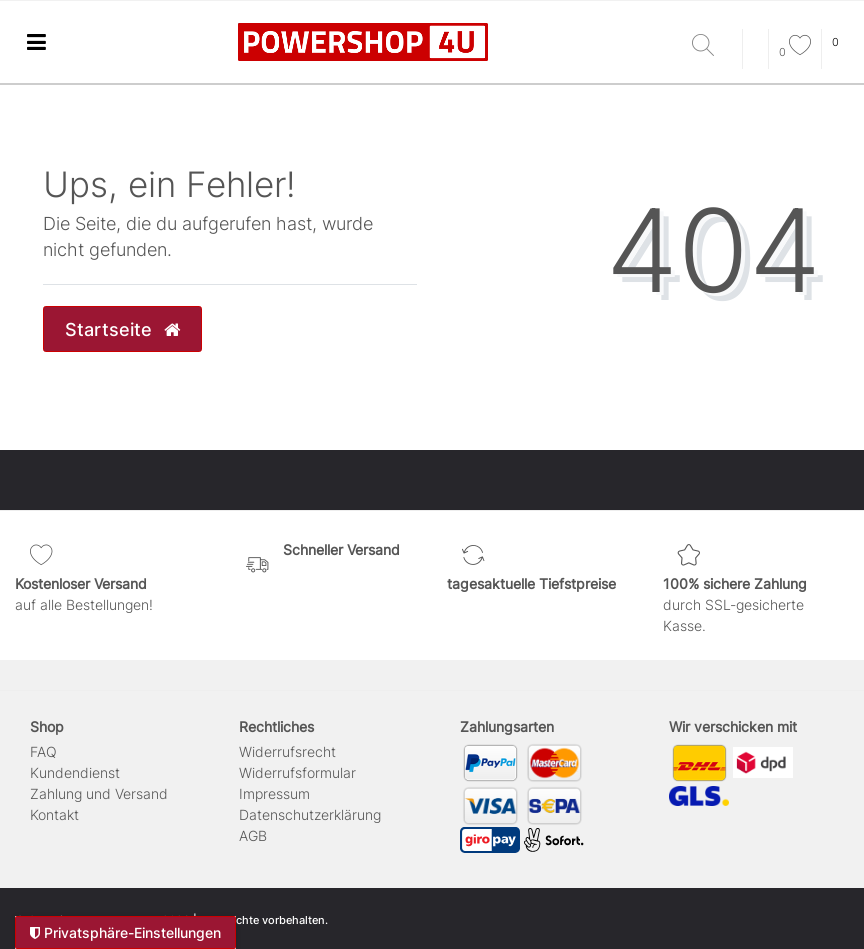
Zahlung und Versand (99, 793)
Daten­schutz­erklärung (310, 814)
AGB (253, 835)
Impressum (274, 793)
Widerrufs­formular (297, 772)
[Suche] (712, 46)
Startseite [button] (122, 329)
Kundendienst (75, 772)
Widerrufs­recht (287, 751)
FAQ (43, 751)
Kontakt (54, 814)
